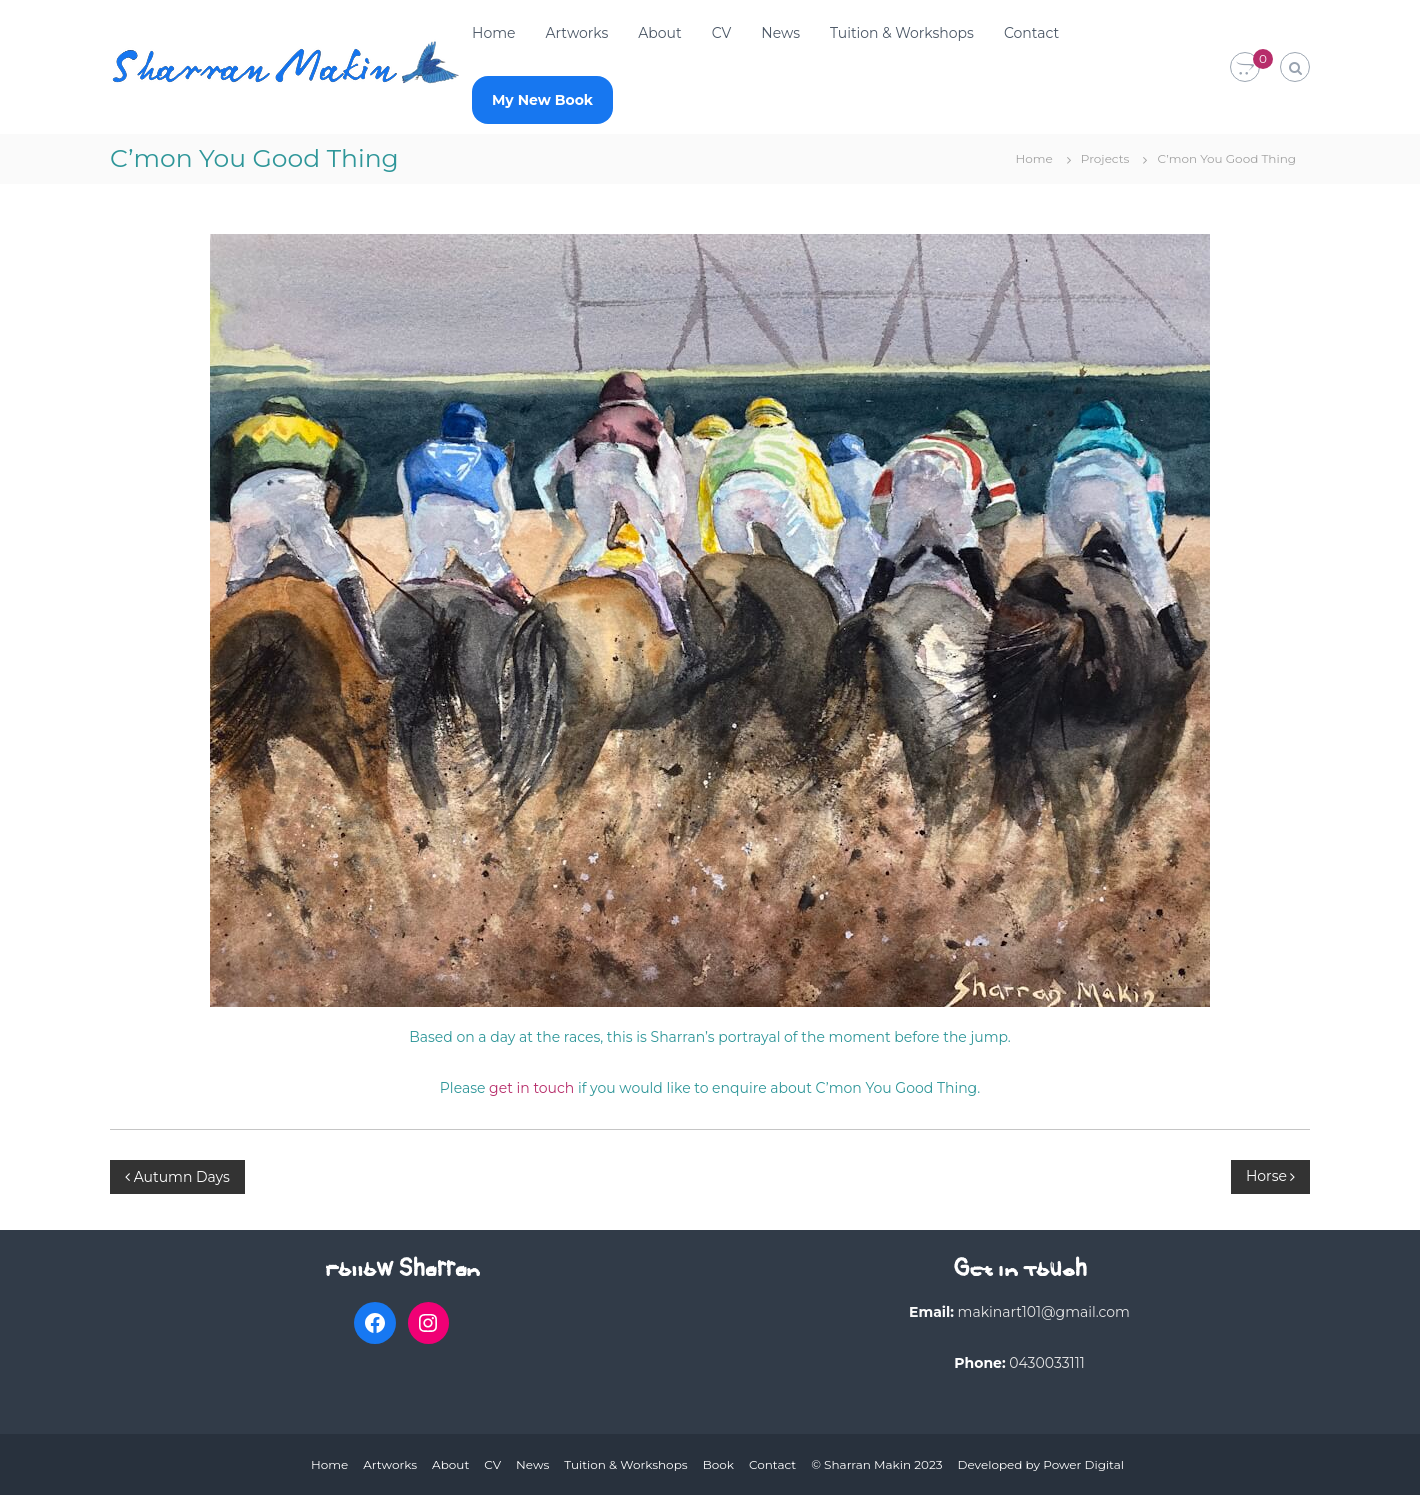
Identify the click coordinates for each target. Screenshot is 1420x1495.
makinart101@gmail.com (1044, 1312)
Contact (1031, 33)
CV (722, 33)
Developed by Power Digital (1041, 1464)
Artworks (576, 33)
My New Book (542, 100)
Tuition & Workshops (902, 33)
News (780, 33)
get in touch (531, 1088)
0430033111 (1047, 1363)
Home (493, 33)
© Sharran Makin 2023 (876, 1464)
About (659, 33)
